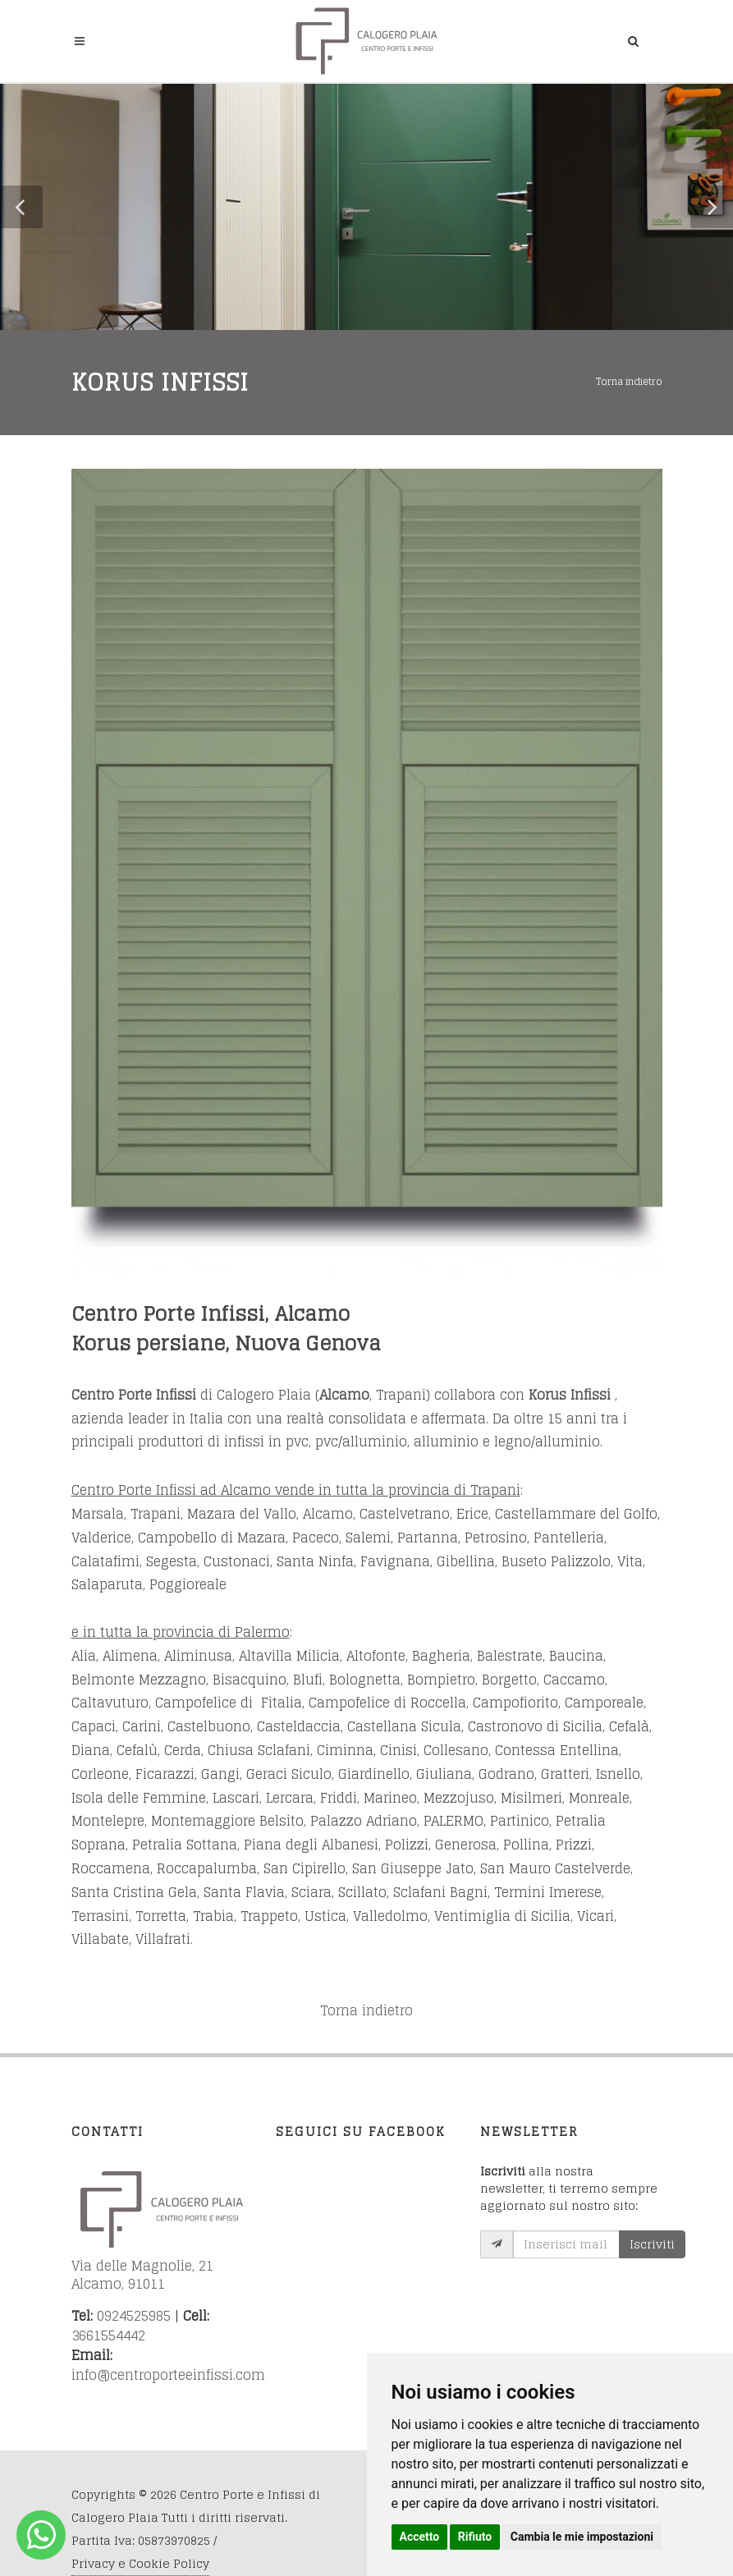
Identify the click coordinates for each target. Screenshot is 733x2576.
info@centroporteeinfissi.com (168, 2374)
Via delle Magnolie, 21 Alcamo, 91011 (144, 2275)
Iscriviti (652, 2244)
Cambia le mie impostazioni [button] (582, 2536)
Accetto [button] (420, 2536)
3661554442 (108, 2335)
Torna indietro (629, 381)
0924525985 (134, 2315)
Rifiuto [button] (475, 2536)
